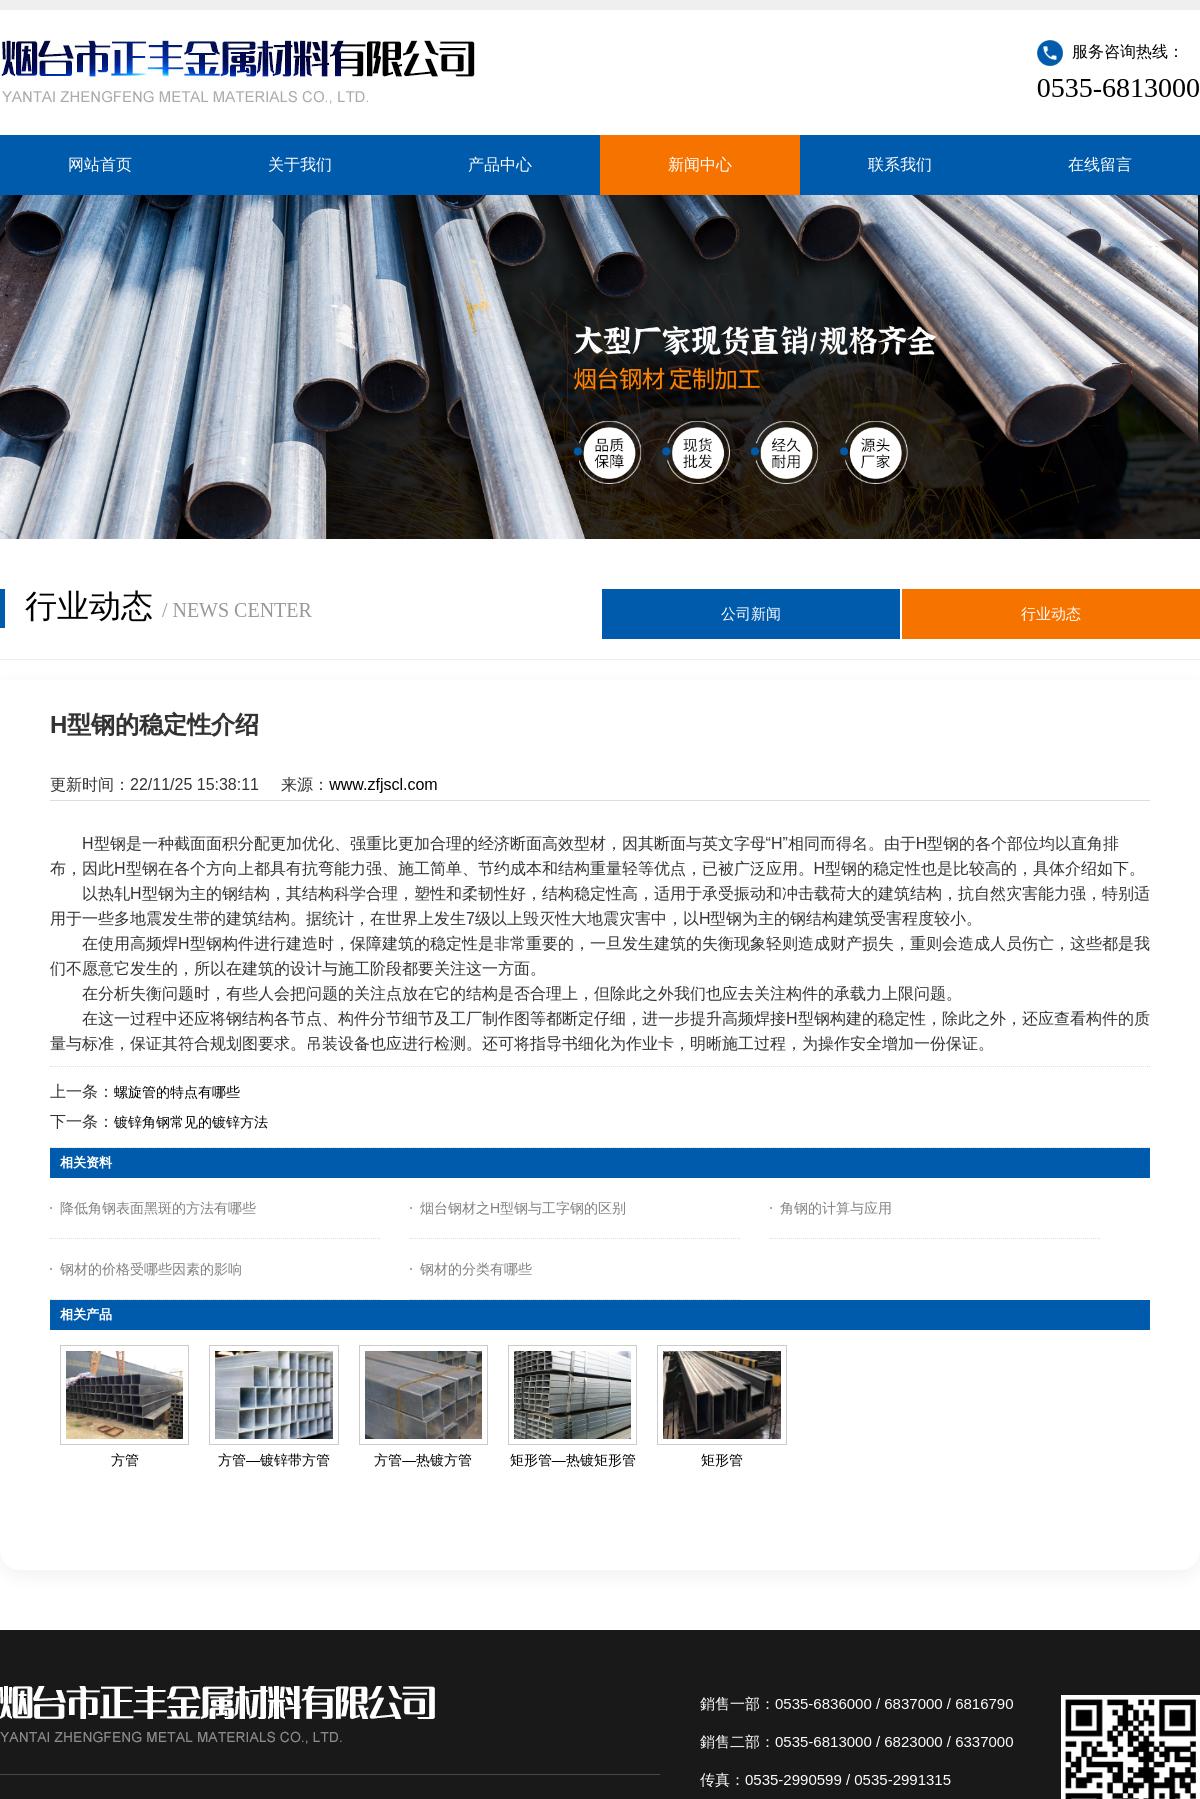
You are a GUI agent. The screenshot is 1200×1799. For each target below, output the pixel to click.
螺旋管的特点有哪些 (177, 1092)
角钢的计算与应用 (836, 1208)
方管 (125, 1460)
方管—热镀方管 (423, 1460)
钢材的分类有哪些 (476, 1269)
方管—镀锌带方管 (274, 1460)
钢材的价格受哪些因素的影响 (151, 1269)
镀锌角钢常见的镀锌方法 (191, 1122)
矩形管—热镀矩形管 (573, 1460)
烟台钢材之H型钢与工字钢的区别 (523, 1208)
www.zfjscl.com (383, 784)
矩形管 (722, 1460)
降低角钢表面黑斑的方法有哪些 (158, 1208)
